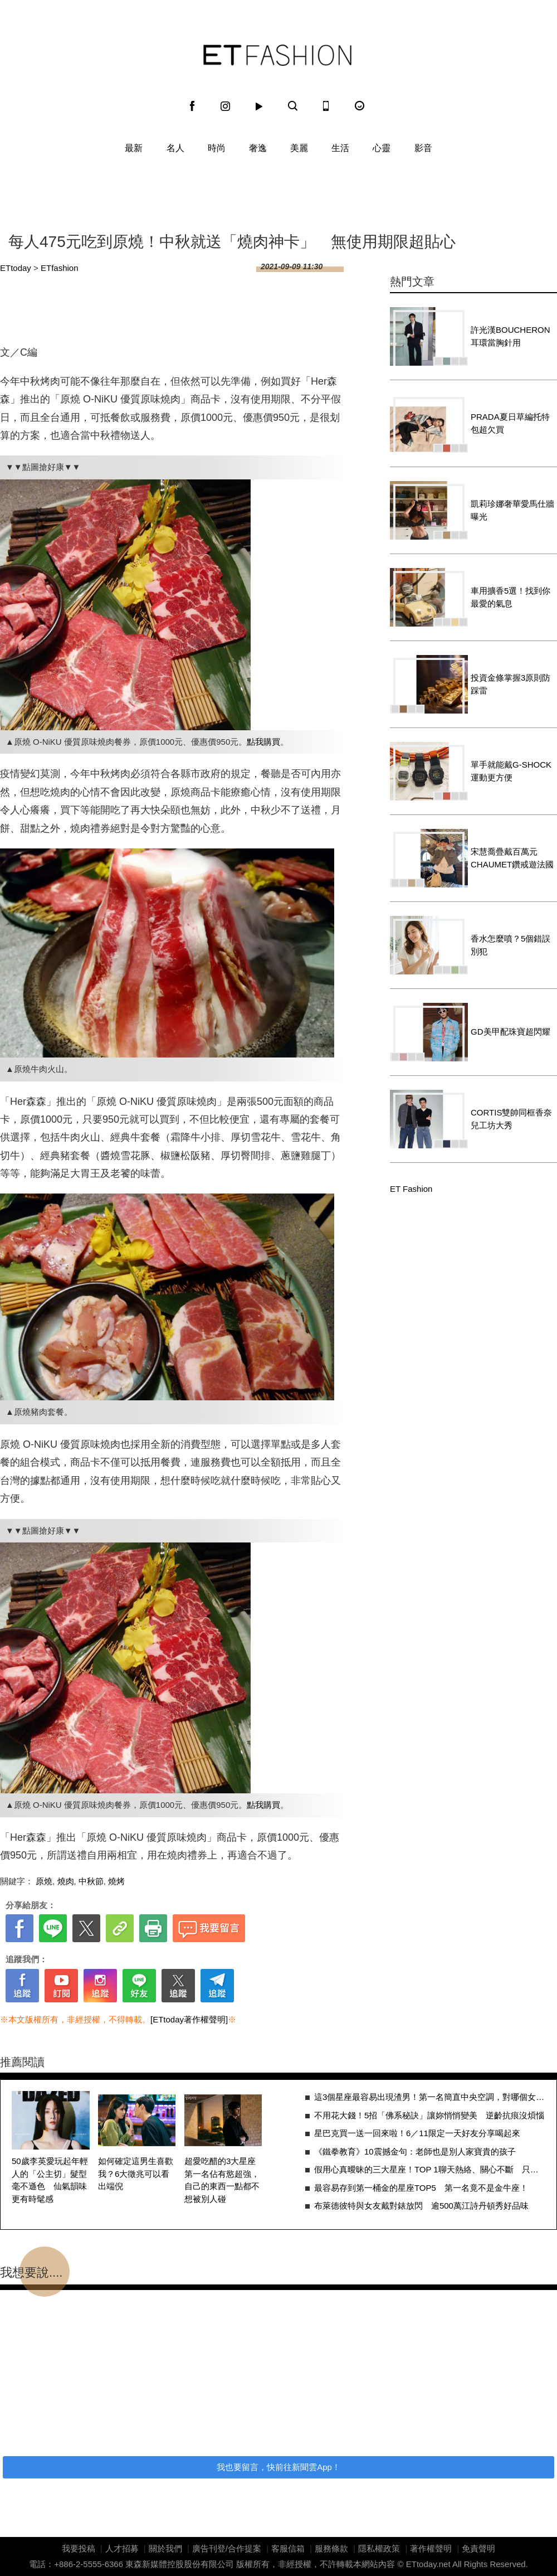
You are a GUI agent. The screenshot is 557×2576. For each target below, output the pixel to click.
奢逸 (258, 148)
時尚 (217, 148)
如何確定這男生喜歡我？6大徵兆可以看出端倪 (135, 2173)
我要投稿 (78, 2548)
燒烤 (116, 1881)
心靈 (381, 148)
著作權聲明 (431, 2548)
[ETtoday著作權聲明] (189, 2019)
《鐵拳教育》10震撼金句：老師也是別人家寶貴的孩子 (415, 2151)
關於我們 (165, 2548)
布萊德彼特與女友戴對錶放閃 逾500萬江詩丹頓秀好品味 (421, 2205)
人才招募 (122, 2548)
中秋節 (91, 1881)
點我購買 (263, 741)
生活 (340, 148)
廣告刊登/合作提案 (226, 2548)
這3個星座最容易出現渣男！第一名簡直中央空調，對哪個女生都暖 (429, 2097)
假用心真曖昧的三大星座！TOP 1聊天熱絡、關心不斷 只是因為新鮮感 (429, 2169)
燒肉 (65, 1881)
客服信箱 (288, 2548)
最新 (134, 148)
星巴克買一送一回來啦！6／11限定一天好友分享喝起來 (417, 2133)
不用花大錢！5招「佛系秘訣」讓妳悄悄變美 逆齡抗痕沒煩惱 (429, 2115)
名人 (175, 148)
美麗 (299, 148)
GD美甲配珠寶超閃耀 (510, 1031)
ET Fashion (277, 55)
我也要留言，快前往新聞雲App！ (278, 2467)
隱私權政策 (379, 2548)
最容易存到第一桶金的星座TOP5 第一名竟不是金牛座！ (421, 2187)
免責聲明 (478, 2548)
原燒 (44, 1881)
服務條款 (331, 2548)
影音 (423, 148)
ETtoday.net (428, 2564)
